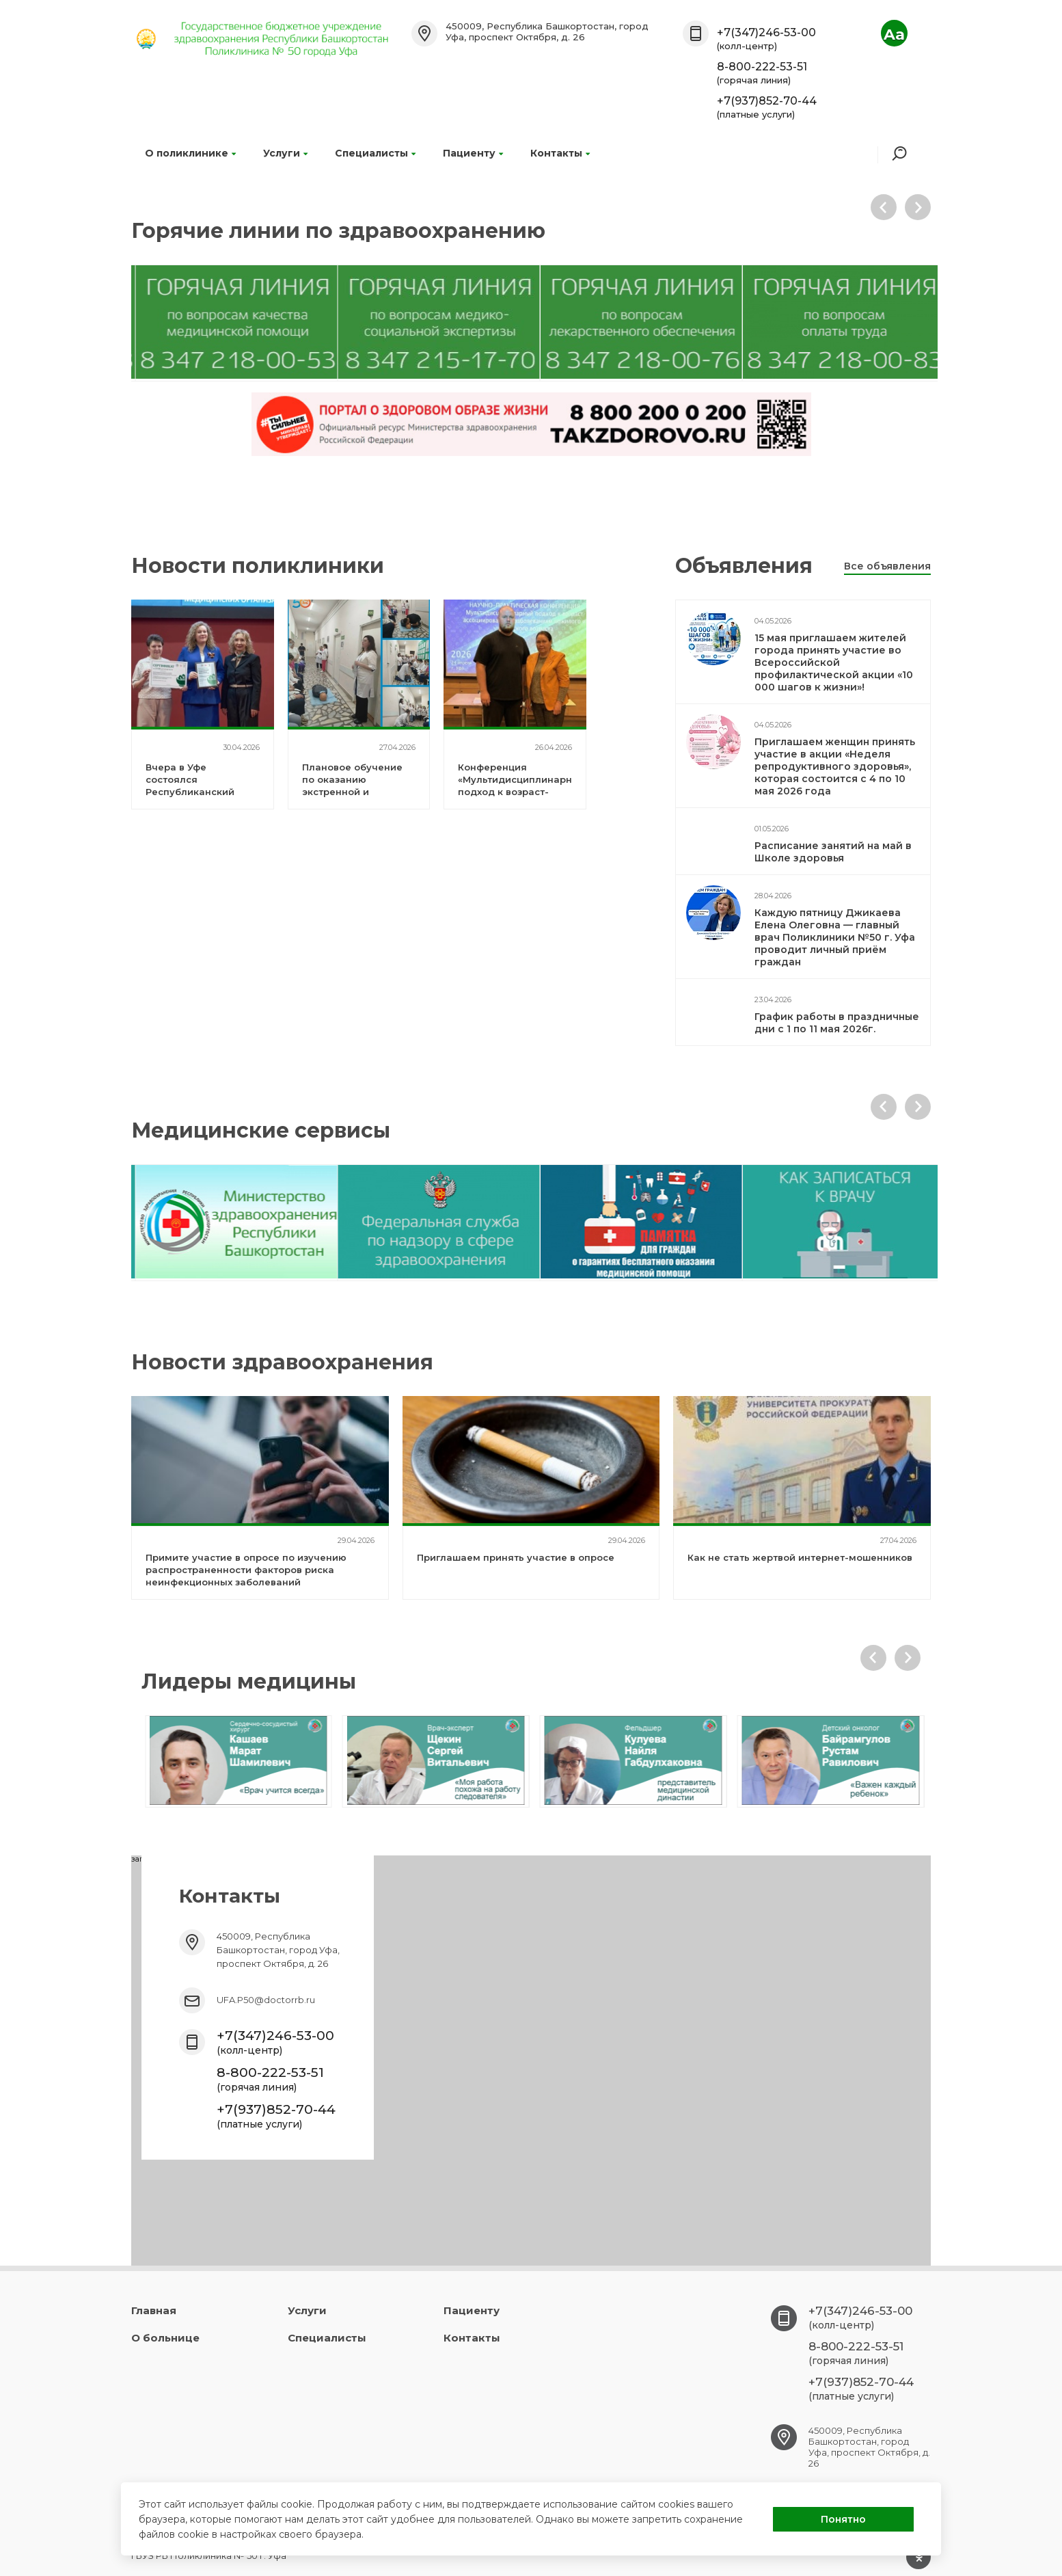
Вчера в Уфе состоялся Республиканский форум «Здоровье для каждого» (201, 792)
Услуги (285, 153)
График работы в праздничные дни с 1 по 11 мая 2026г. (836, 1022)
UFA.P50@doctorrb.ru (266, 1999)
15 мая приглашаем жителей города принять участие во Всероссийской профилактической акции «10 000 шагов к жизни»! (833, 662)
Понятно (843, 2519)
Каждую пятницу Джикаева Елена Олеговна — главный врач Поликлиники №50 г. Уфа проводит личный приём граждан (834, 937)
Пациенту (473, 153)
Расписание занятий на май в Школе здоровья (833, 852)
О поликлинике (190, 153)
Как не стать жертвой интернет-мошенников (799, 1557)
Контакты (560, 153)
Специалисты (375, 153)
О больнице (165, 2337)
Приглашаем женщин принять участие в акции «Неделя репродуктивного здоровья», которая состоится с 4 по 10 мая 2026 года (834, 766)
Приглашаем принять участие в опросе (515, 1557)
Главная (153, 2310)
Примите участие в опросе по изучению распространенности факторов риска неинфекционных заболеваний (246, 1569)
